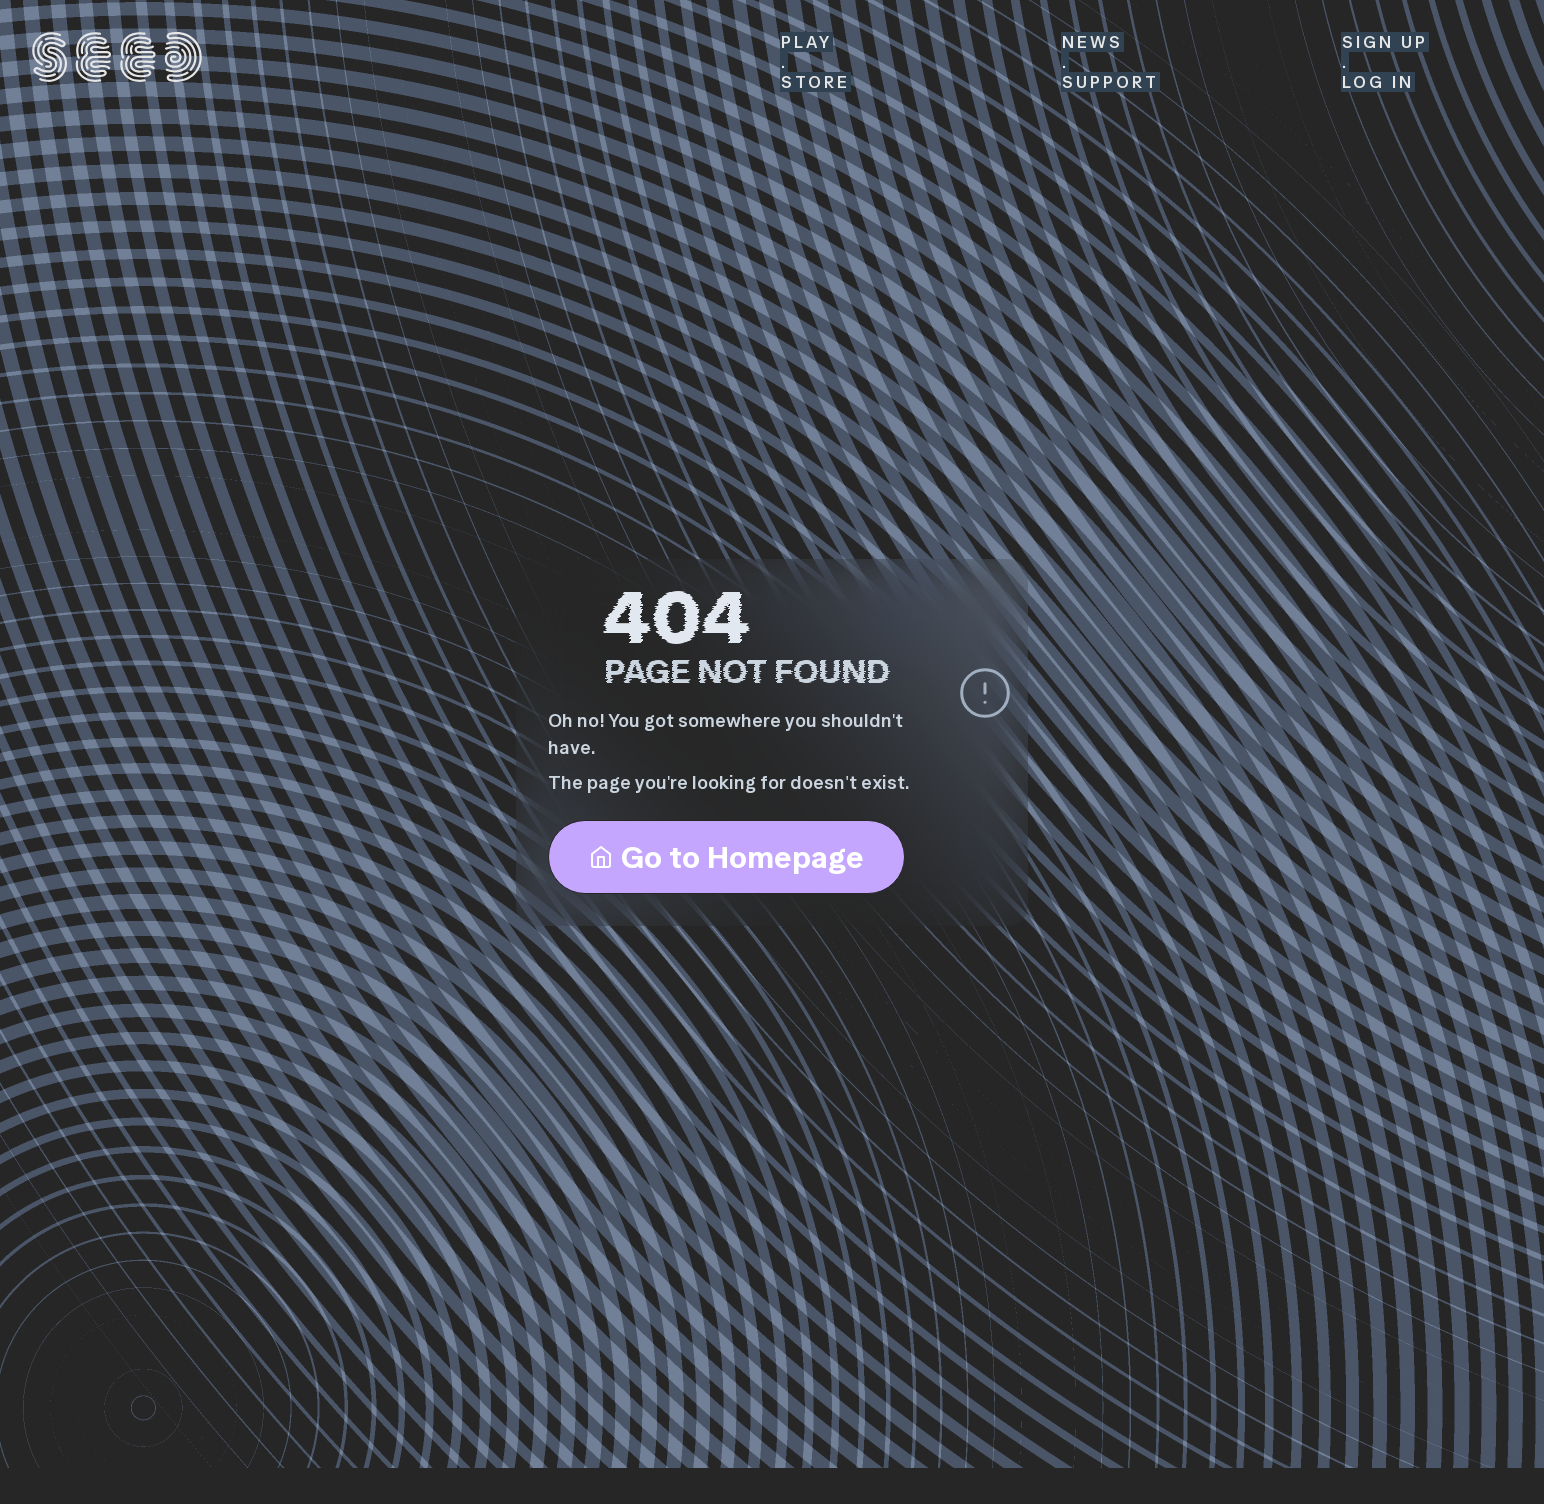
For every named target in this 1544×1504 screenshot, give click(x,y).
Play (806, 42)
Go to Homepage (726, 857)
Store (815, 82)
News (1092, 42)
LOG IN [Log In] (1378, 82)
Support (1110, 82)
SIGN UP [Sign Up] (1385, 42)
